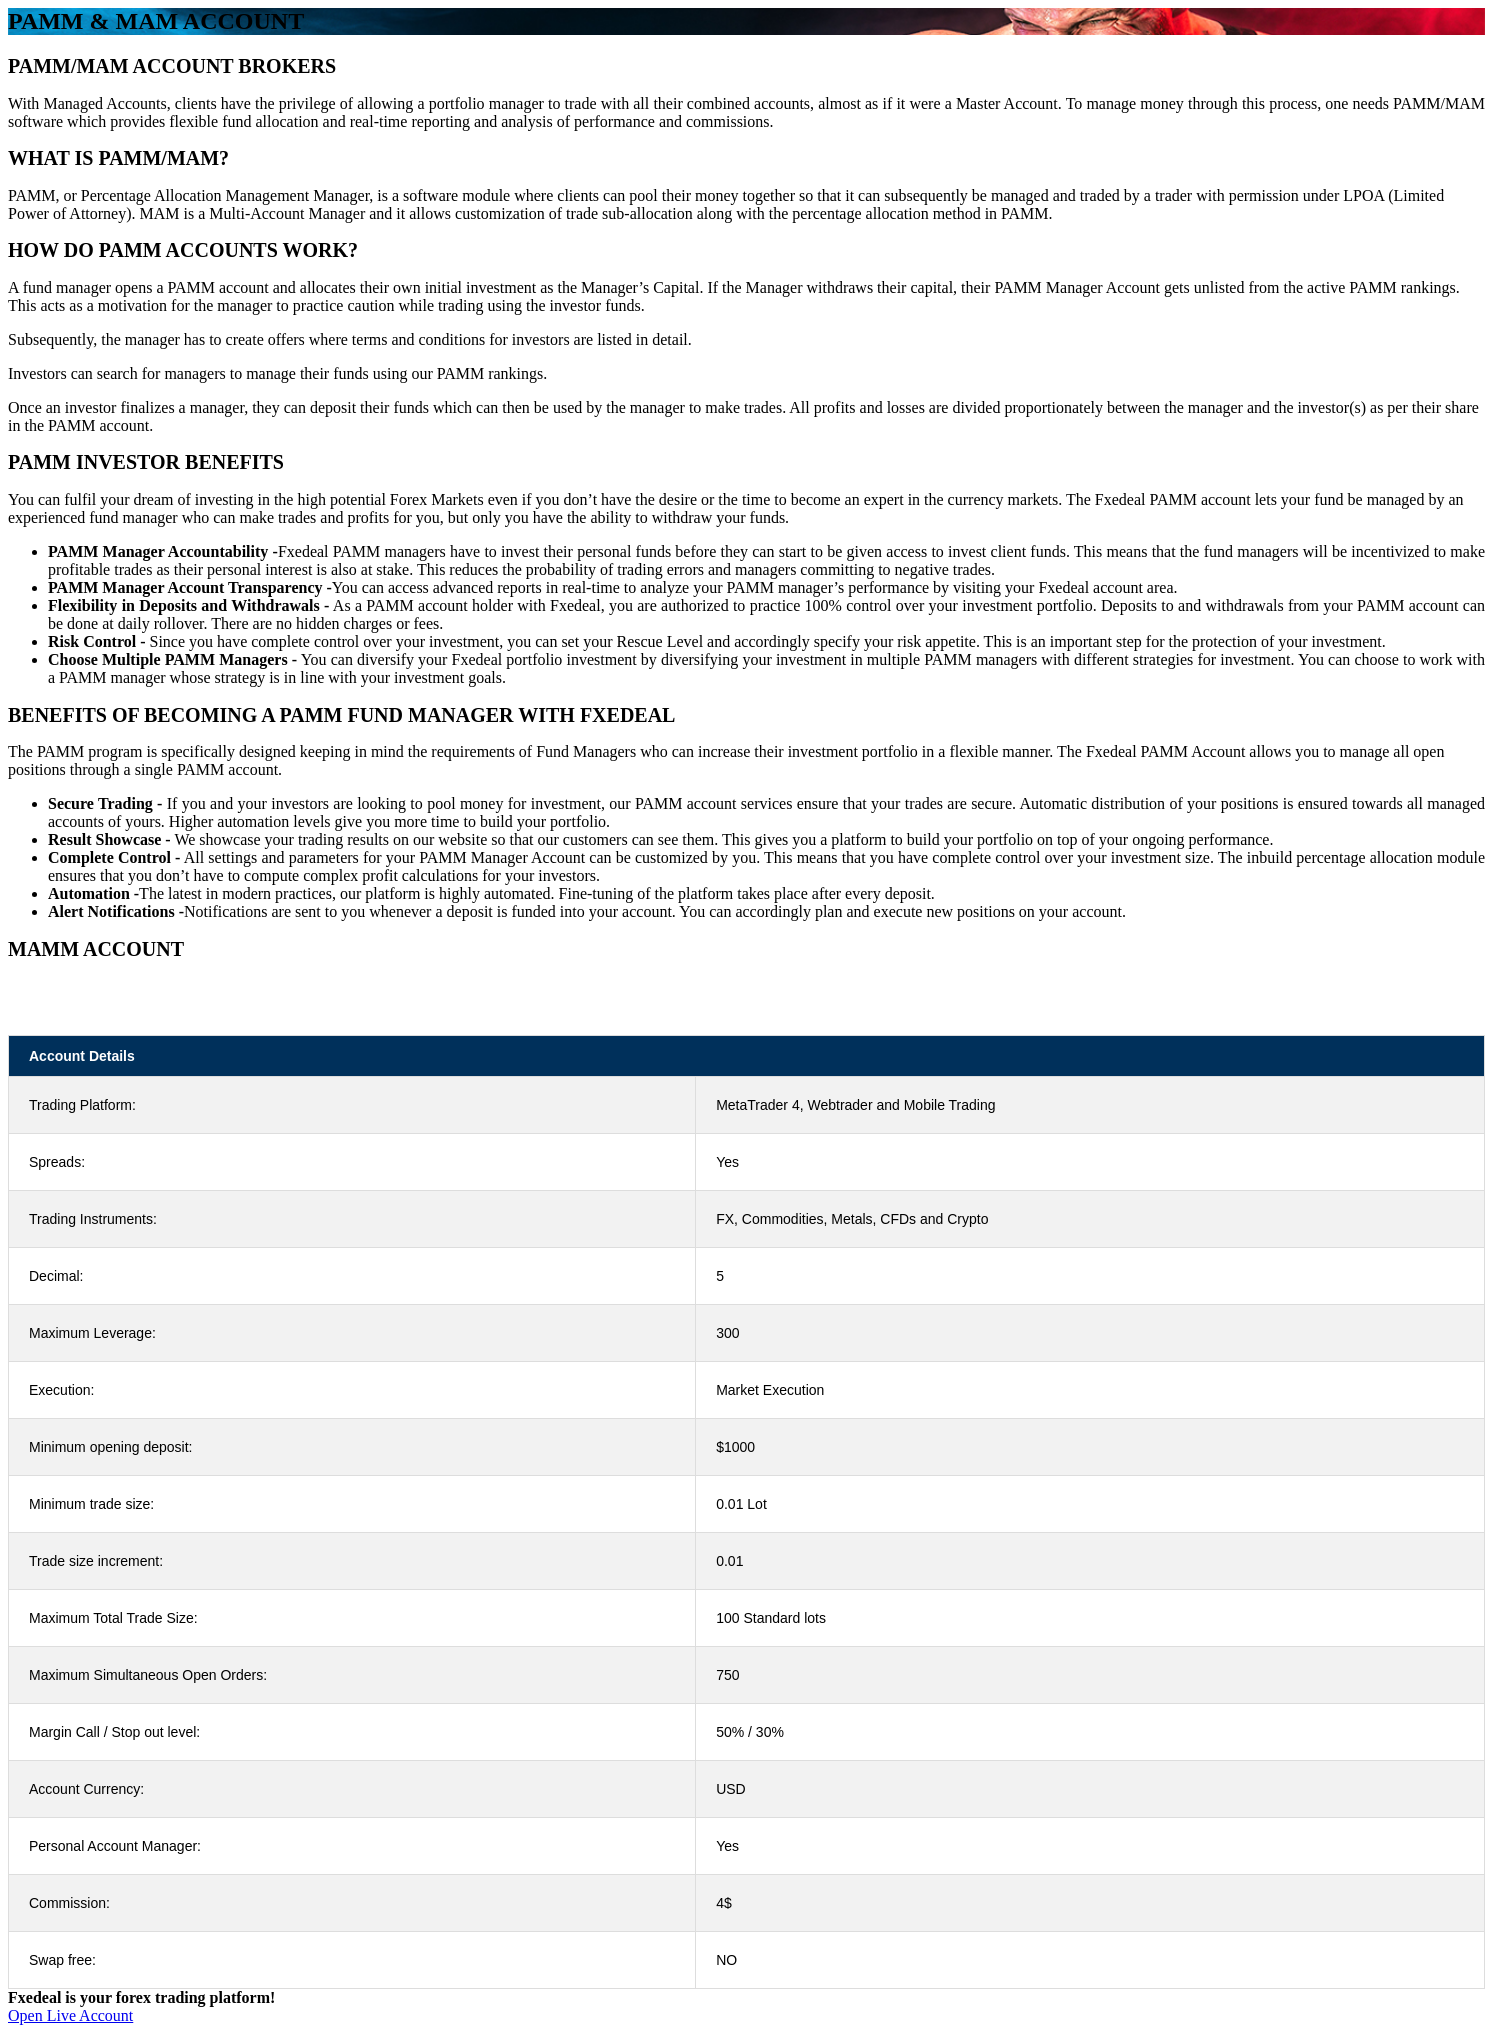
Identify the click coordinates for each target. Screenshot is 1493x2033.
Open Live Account (70, 2015)
